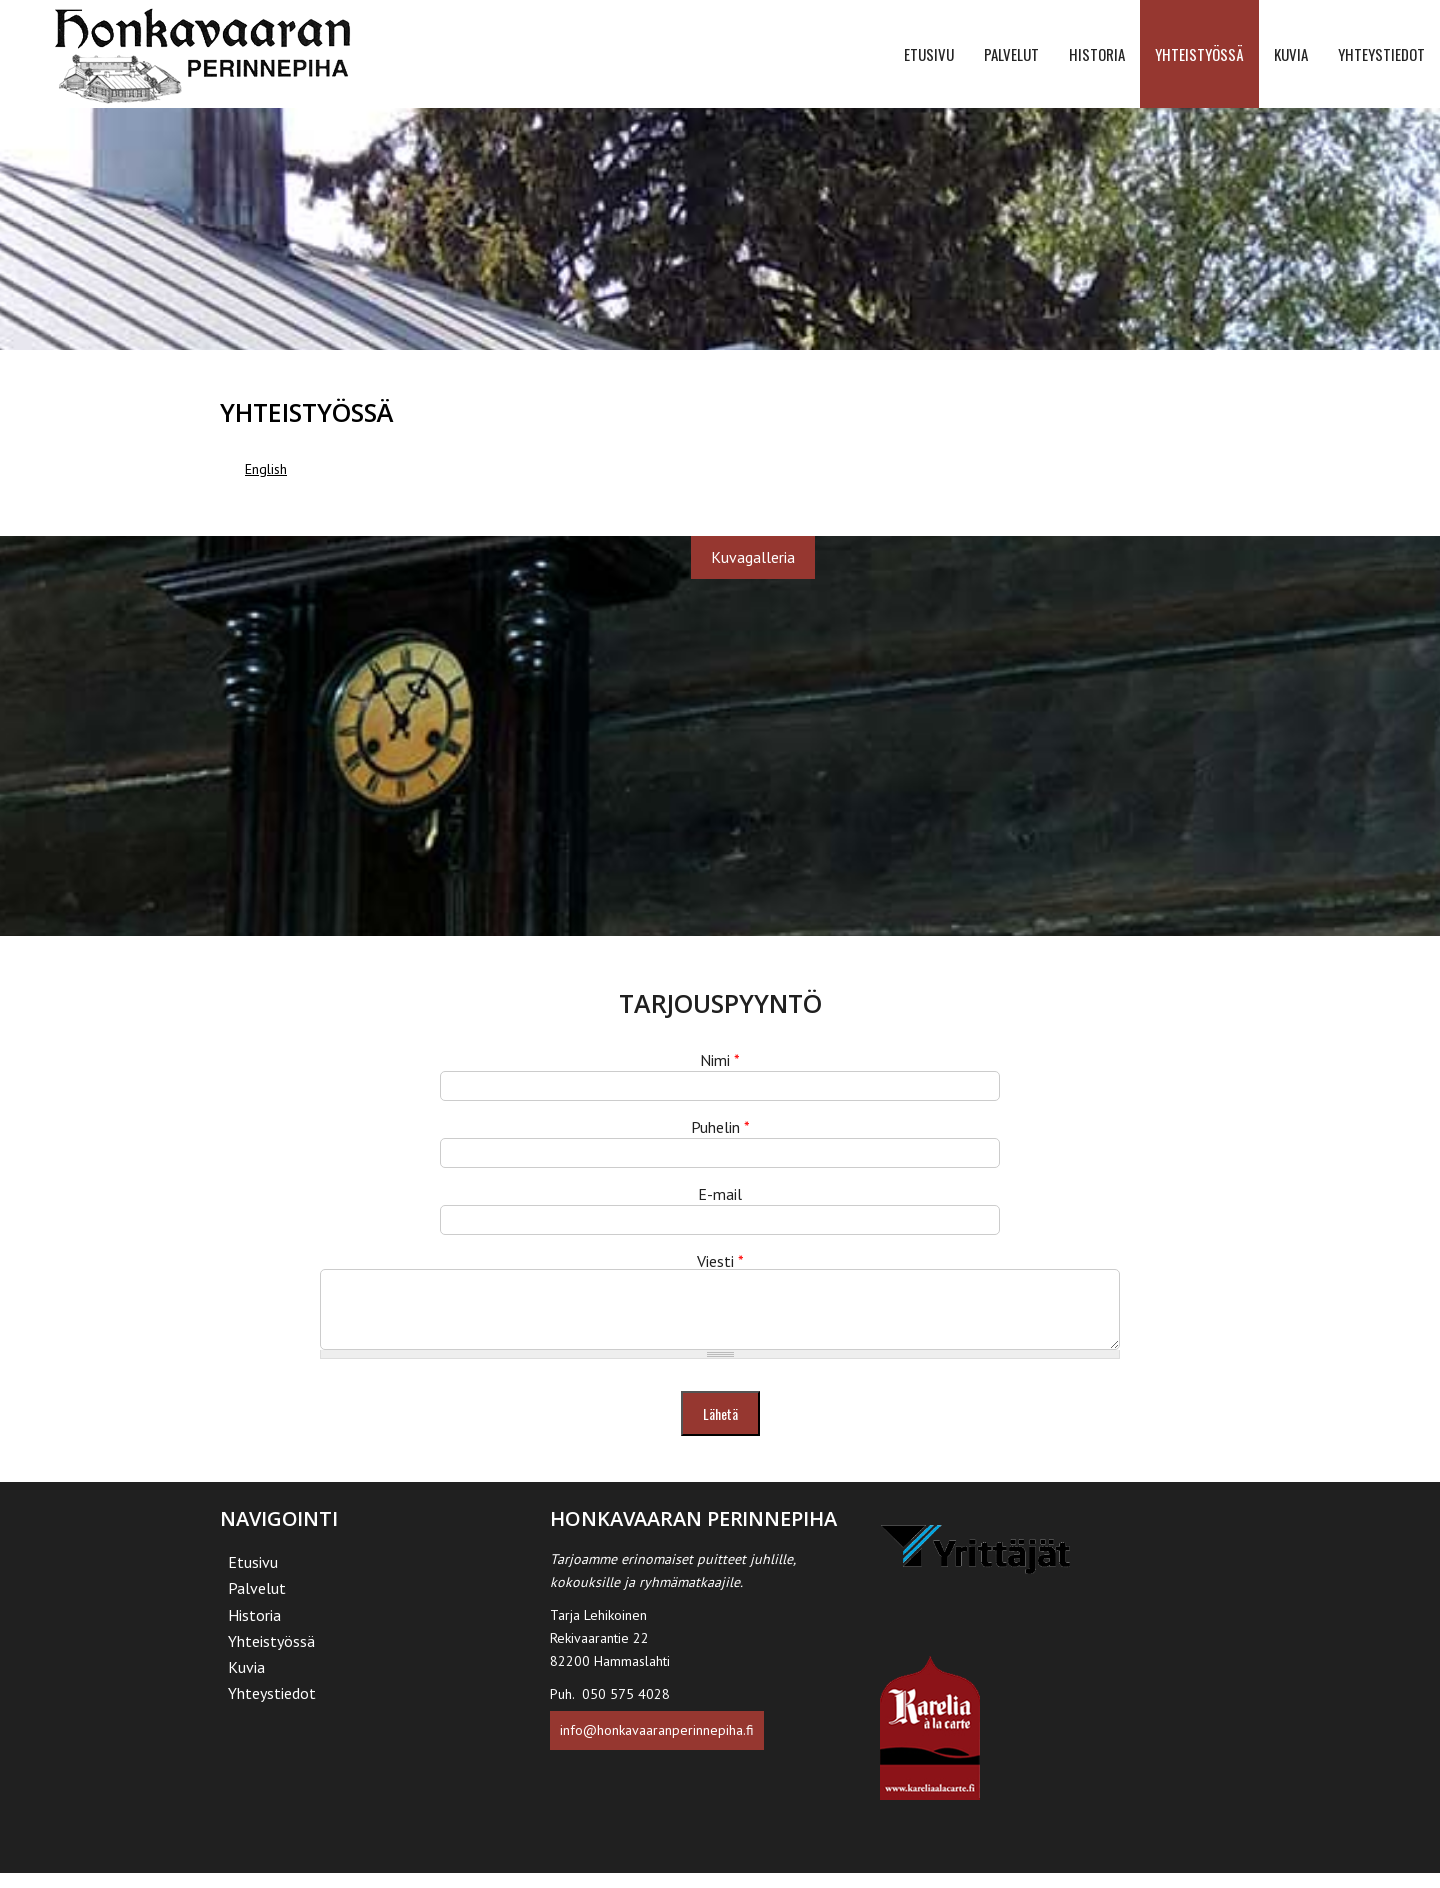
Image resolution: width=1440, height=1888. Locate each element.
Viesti (720, 1261)
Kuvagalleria (753, 557)
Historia (1097, 54)
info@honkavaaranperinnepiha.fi (657, 1745)
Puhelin (720, 1127)
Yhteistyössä (1199, 54)
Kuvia (1291, 54)
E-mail (720, 1194)
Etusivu (929, 54)
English (266, 469)
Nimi (720, 1060)
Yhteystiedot (1381, 54)
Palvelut (1011, 54)
